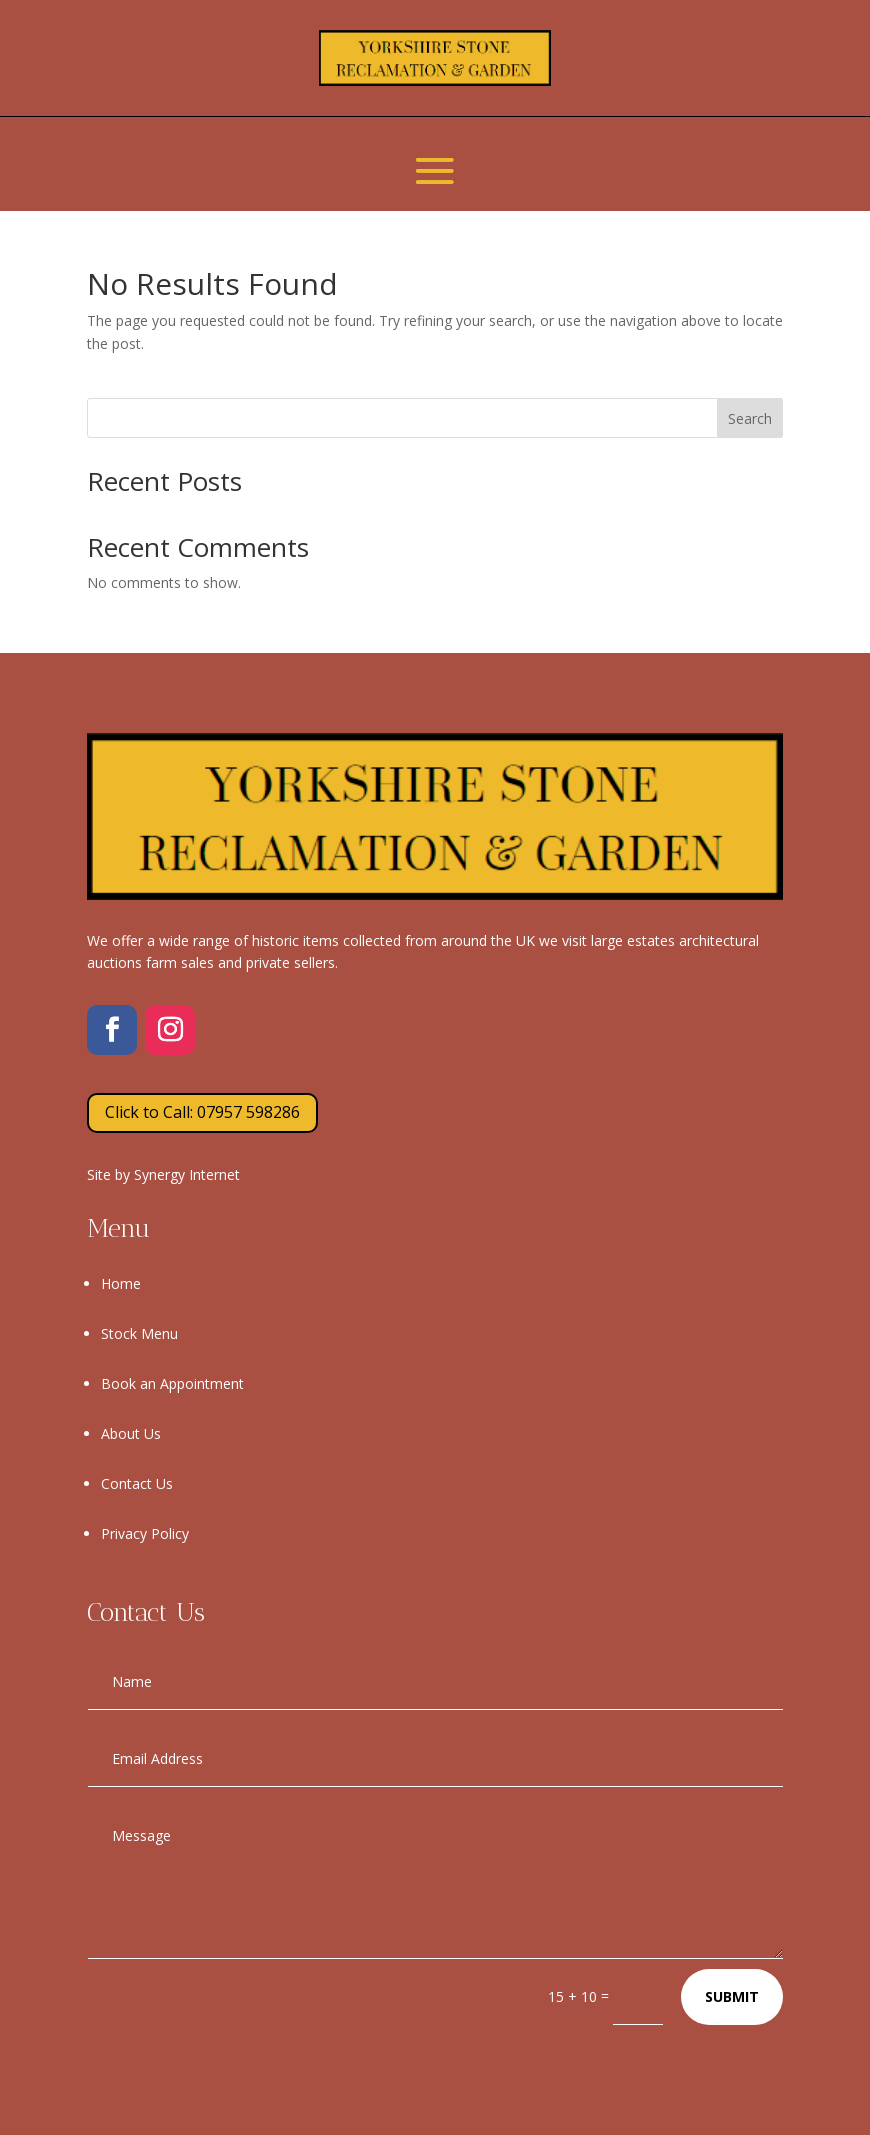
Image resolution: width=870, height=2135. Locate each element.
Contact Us (137, 1483)
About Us (131, 1433)
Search (750, 418)
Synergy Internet (187, 1174)
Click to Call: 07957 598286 (202, 1112)
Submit (732, 1996)
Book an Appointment (172, 1383)
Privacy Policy (145, 1533)
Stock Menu (139, 1333)
